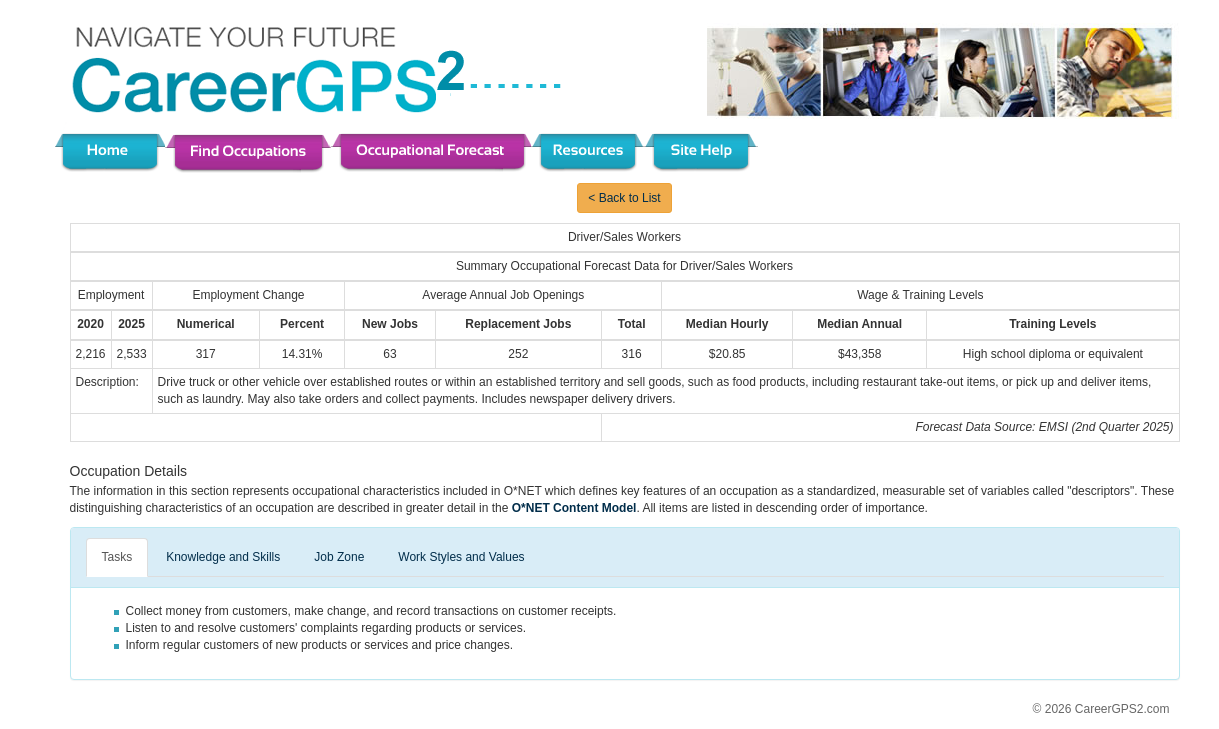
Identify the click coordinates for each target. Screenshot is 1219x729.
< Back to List (624, 198)
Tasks (117, 557)
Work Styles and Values (461, 557)
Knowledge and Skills (223, 557)
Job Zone (339, 557)
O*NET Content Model (574, 508)
